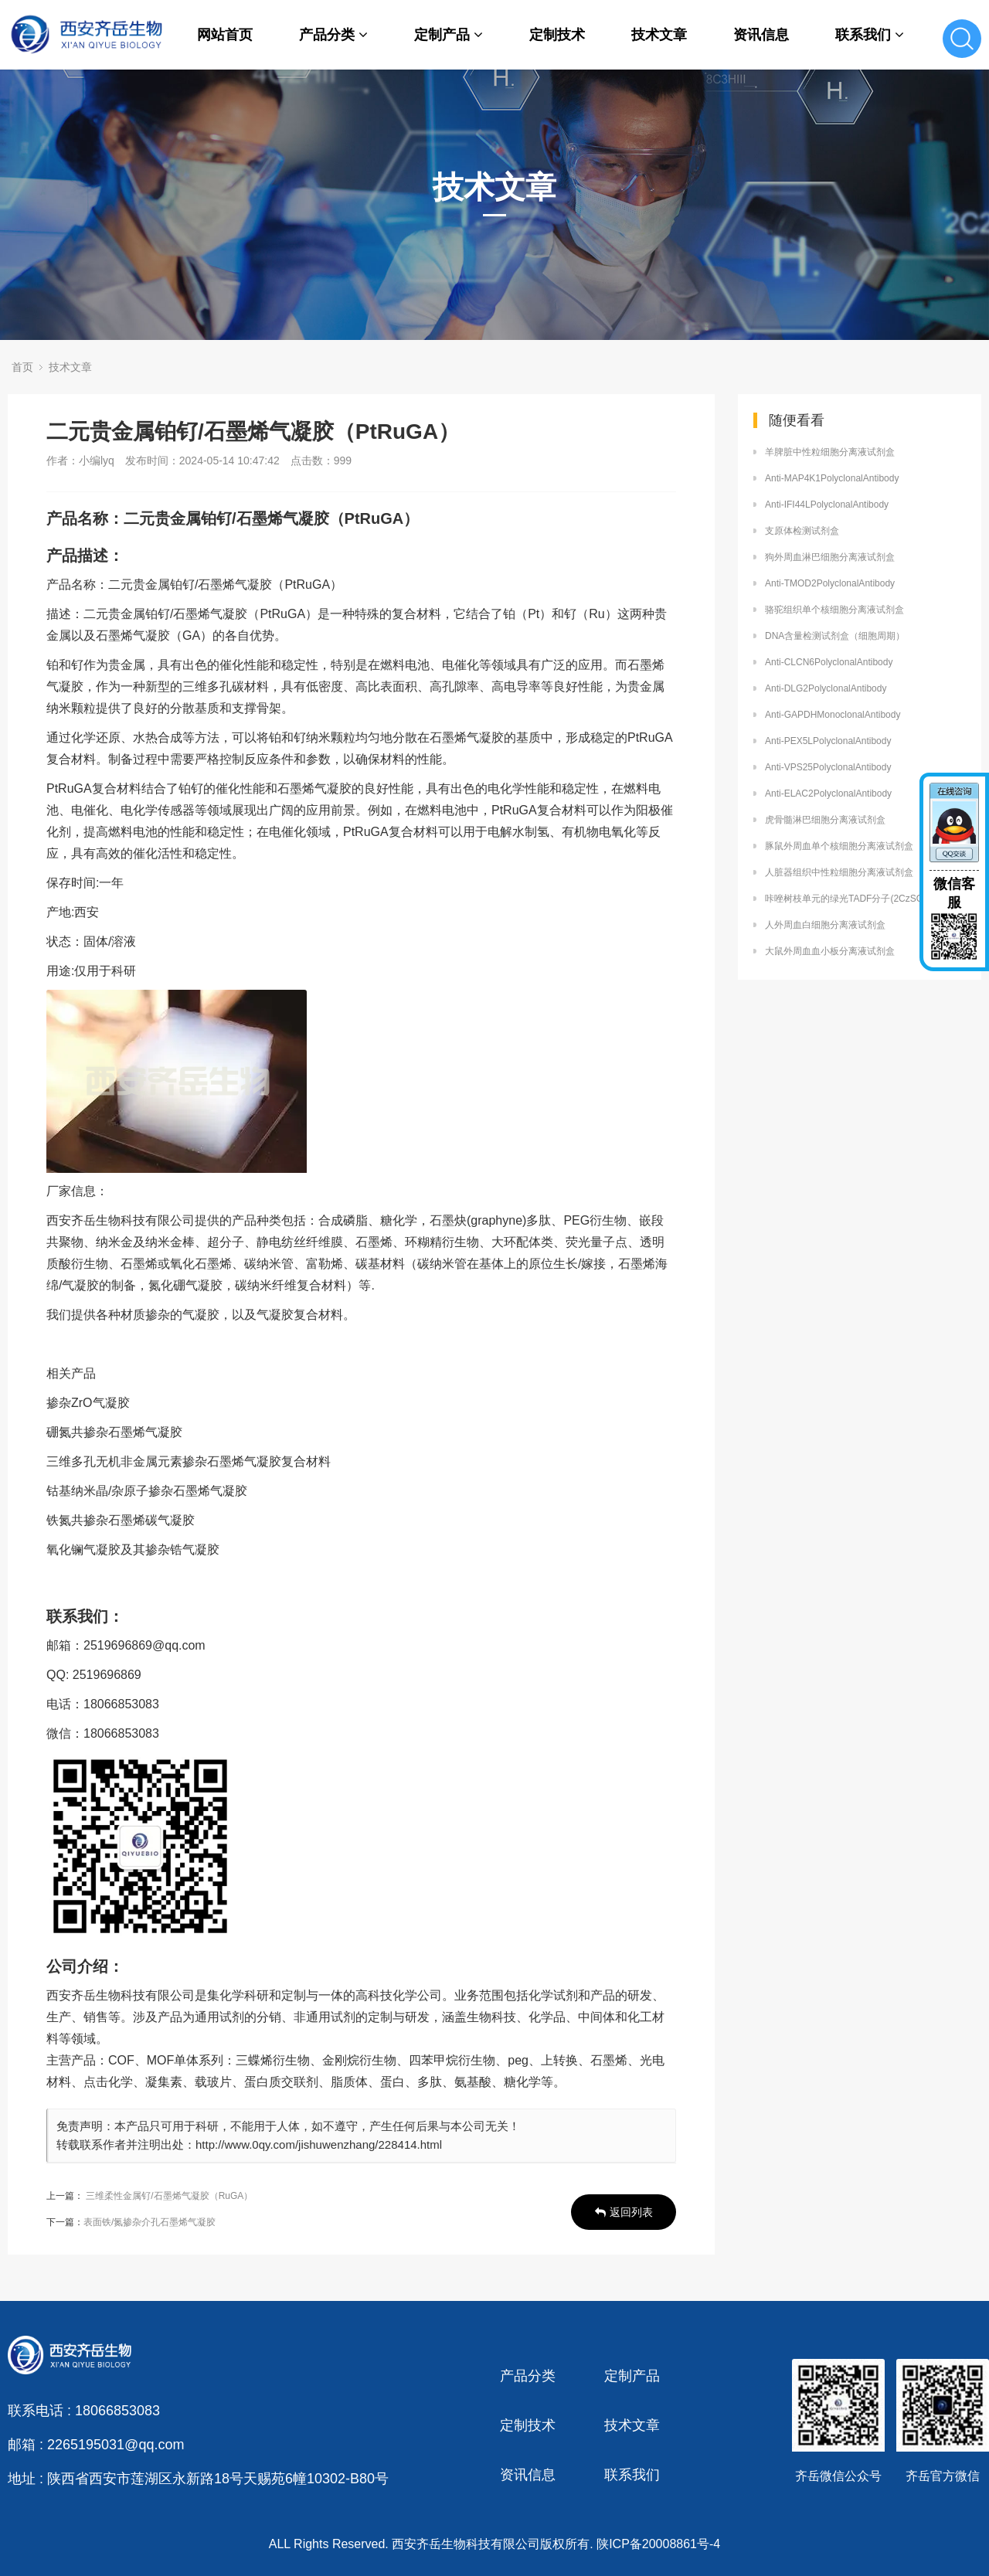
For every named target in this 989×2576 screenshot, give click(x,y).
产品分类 (333, 34)
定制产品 (448, 34)
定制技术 (557, 34)
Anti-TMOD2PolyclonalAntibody (830, 583)
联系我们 (869, 34)
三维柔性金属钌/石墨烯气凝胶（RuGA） (169, 2195)
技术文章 (659, 34)
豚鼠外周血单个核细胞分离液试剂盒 (839, 846)
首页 (22, 367)
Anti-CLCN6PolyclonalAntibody (828, 662)
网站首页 (225, 34)
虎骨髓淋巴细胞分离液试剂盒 (825, 819)
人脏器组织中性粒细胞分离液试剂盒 (839, 872)
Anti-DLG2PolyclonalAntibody (825, 688)
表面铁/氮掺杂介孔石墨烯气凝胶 (149, 2222)
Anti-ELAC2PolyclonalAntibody (828, 793)
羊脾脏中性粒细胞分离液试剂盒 (830, 452)
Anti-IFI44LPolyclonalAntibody (827, 504)
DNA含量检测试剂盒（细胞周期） (835, 635)
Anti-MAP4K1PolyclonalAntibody (832, 478)
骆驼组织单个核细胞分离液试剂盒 (834, 609)
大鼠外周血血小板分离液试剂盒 (830, 951)
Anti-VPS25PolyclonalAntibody (828, 767)
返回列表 (624, 2212)
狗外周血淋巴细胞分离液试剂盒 (830, 557)
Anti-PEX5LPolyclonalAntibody (828, 741)
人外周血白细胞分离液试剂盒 (825, 924)
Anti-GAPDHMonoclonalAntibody (832, 714)
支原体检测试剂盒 (802, 530)
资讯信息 (761, 34)
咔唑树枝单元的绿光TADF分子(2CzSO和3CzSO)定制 (865, 898)
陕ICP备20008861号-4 (658, 2544)
